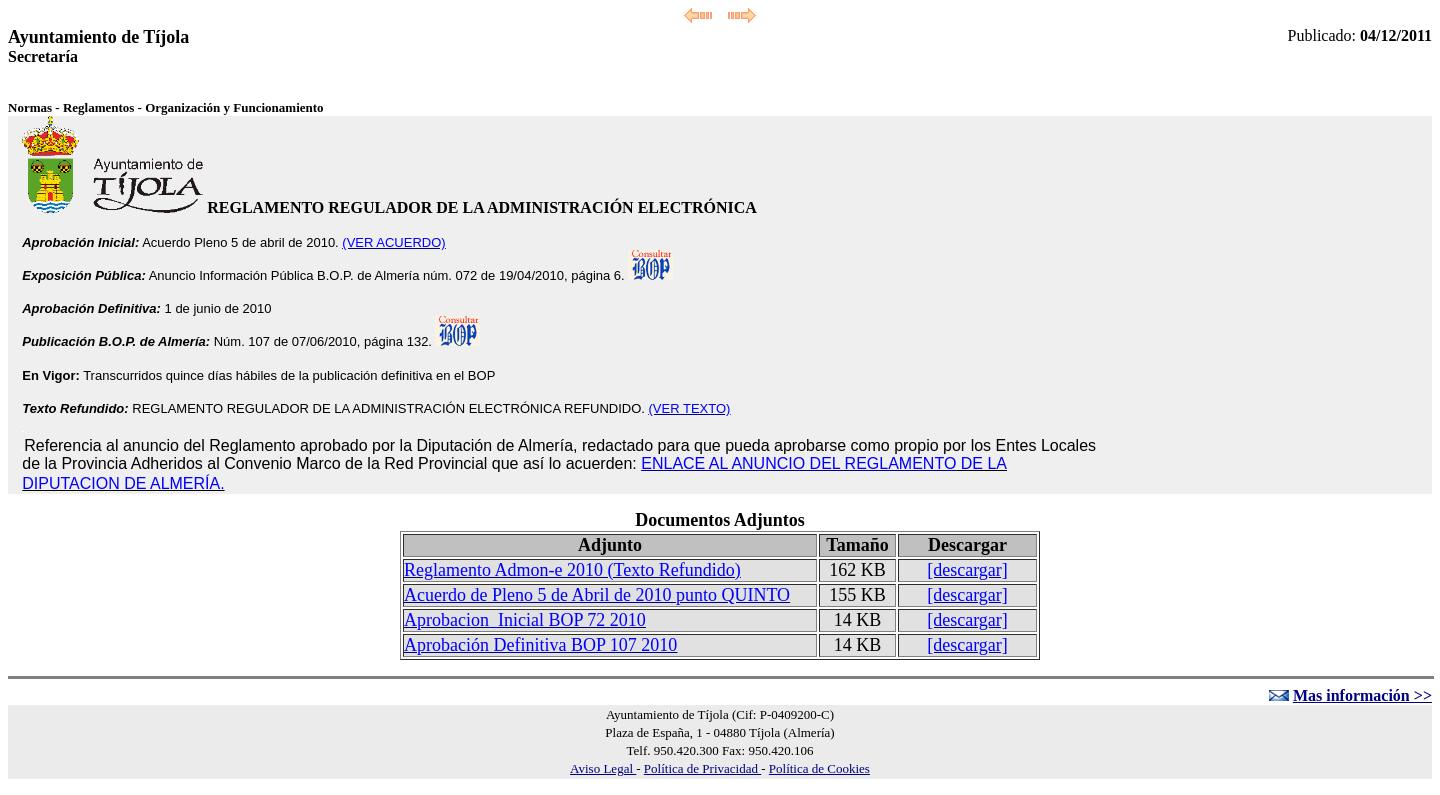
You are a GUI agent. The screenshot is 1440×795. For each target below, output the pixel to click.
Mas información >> (1362, 695)
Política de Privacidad (702, 768)
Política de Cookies (819, 768)
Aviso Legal (603, 768)
